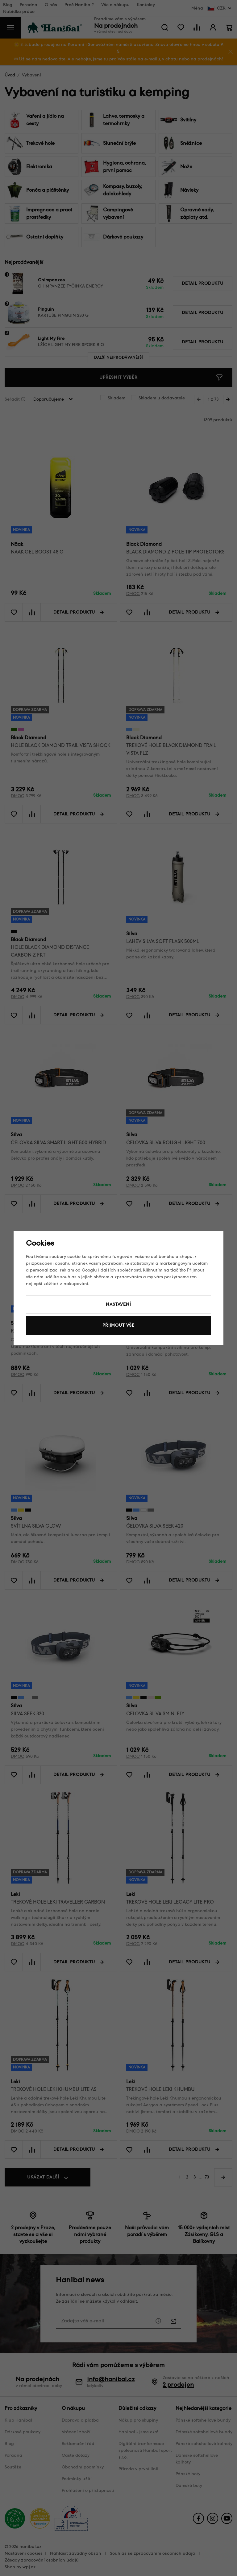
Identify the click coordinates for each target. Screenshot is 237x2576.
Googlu (89, 1270)
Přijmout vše (118, 1325)
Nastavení (118, 1304)
